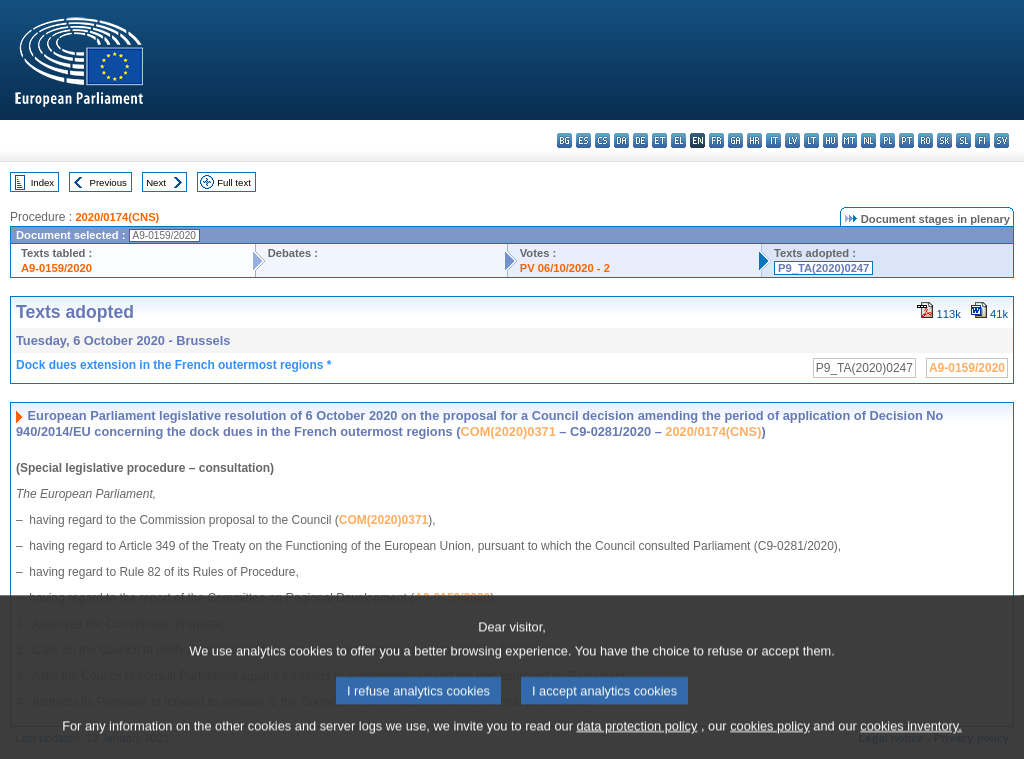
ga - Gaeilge (735, 140)
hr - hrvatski (754, 140)
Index (42, 182)
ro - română (925, 140)
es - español (583, 140)
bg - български (564, 140)
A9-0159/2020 (56, 268)
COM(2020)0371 (507, 431)
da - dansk (621, 140)
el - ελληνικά (678, 140)
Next (156, 182)
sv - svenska (1001, 140)
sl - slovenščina (963, 140)
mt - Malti (849, 140)
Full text (234, 182)
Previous (108, 182)
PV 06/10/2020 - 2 (565, 268)
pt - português (906, 140)
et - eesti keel (659, 140)
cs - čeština (602, 140)
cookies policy (770, 746)
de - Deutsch (640, 140)
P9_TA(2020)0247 (823, 268)
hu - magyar (830, 140)
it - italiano (773, 140)
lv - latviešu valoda (792, 140)
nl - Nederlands (868, 140)
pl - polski (887, 140)
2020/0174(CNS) (117, 217)
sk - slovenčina (944, 140)
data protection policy (636, 746)
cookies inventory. (910, 746)
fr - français (716, 140)
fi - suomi (982, 140)
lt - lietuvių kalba (811, 140)
